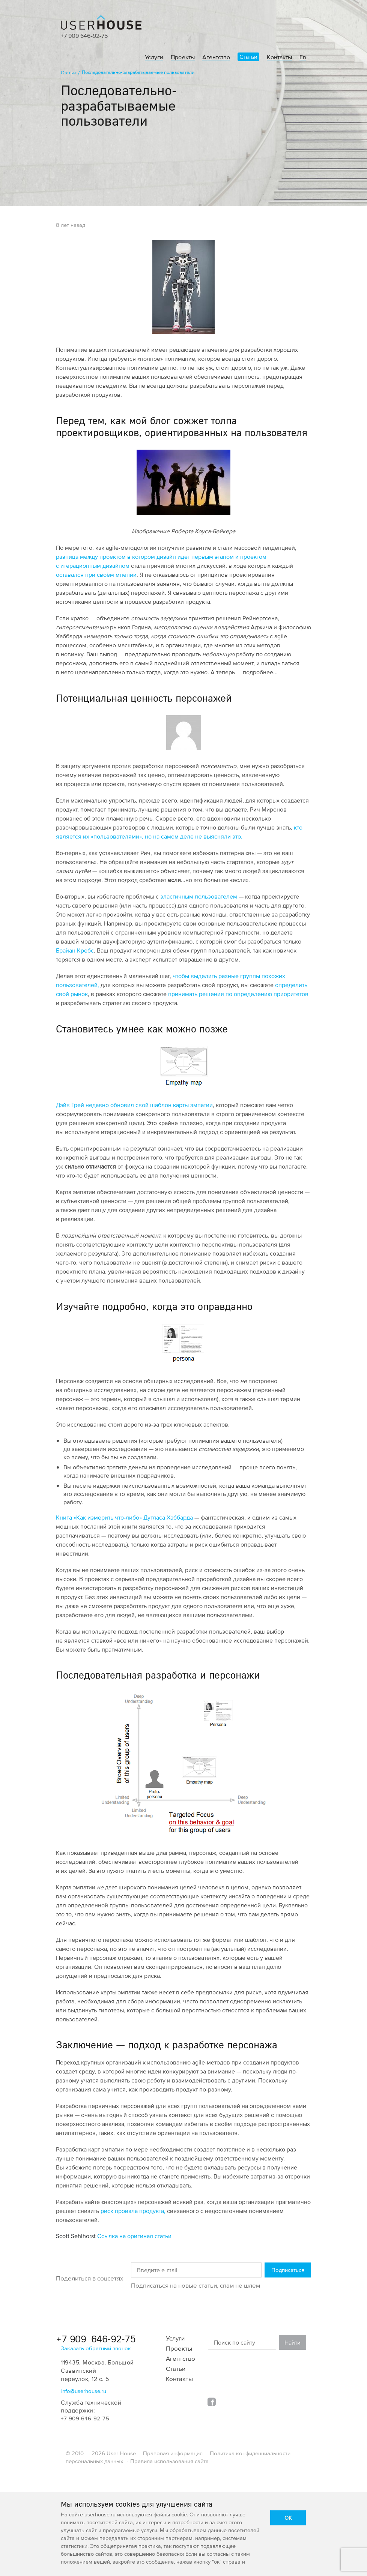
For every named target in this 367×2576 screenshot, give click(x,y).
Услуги (154, 57)
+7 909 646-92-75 (84, 36)
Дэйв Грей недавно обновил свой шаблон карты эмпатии (134, 1105)
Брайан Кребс (75, 950)
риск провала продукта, (133, 2211)
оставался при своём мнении (96, 574)
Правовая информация (173, 2453)
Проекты (182, 57)
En (302, 57)
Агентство (216, 57)
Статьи (248, 57)
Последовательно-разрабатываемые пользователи (138, 72)
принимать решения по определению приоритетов (238, 994)
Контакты (279, 57)
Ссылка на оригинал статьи (134, 2236)
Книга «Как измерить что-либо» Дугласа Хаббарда (124, 1517)
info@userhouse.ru (83, 2391)
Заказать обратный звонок (96, 2348)
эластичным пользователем (198, 896)
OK (288, 2518)
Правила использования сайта (169, 2461)
